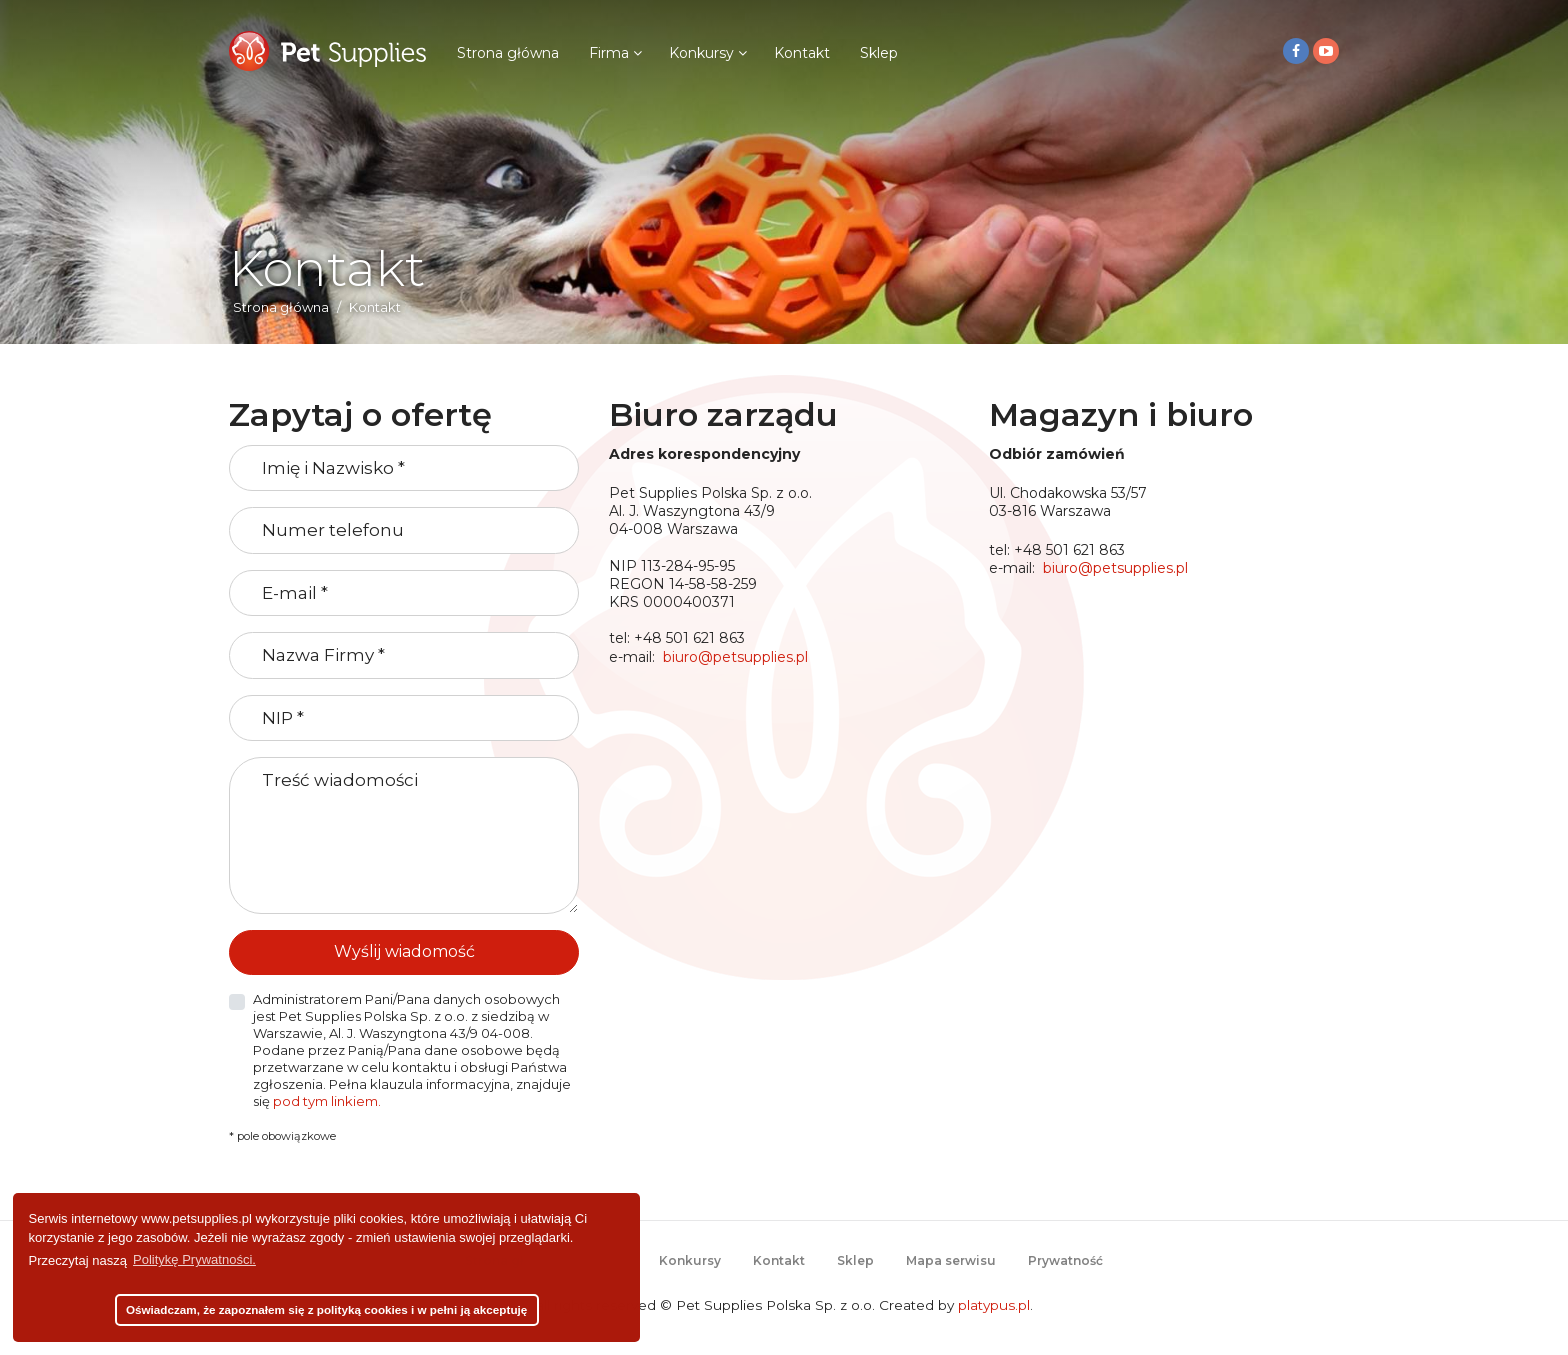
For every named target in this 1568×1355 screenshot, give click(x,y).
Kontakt (802, 53)
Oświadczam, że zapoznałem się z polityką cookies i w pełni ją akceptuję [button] (326, 1309)
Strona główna (508, 53)
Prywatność (1065, 1260)
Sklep (879, 53)
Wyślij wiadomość (404, 951)
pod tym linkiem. (327, 1101)
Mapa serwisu (951, 1260)
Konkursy (701, 53)
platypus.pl (994, 1305)
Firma (609, 53)
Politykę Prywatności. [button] (194, 1259)
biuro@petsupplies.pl (735, 657)
